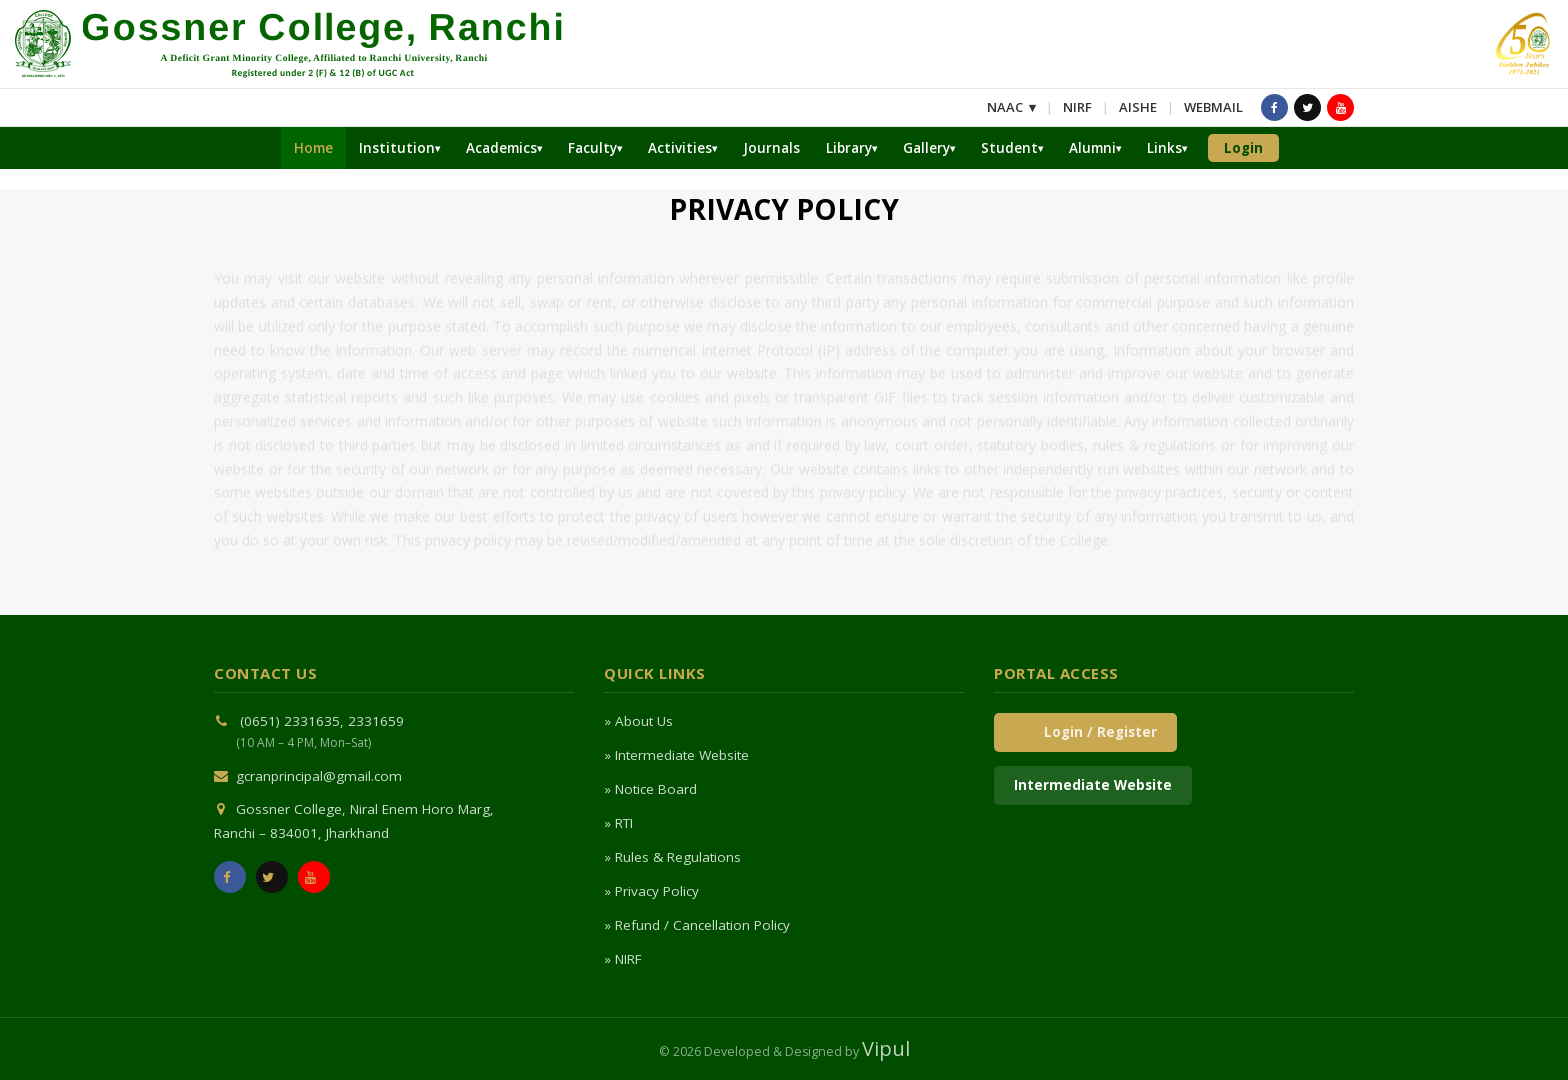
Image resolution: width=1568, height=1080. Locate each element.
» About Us (638, 721)
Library (849, 148)
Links (1164, 148)
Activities (680, 148)
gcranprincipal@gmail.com (319, 776)
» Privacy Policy (651, 891)
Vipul (886, 1048)
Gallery (926, 148)
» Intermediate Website (676, 755)
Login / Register (1085, 732)
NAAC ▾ (1011, 107)
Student (1009, 148)
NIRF (1077, 107)
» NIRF (623, 959)
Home (313, 148)
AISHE (1138, 107)
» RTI (618, 823)
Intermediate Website (1093, 785)
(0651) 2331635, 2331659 (322, 721)
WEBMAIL (1213, 107)
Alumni (1092, 148)
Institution (397, 148)
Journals (771, 148)
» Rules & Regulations (672, 857)
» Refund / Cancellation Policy (697, 925)
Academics (501, 148)
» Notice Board (650, 789)
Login (1243, 148)
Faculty (592, 148)
